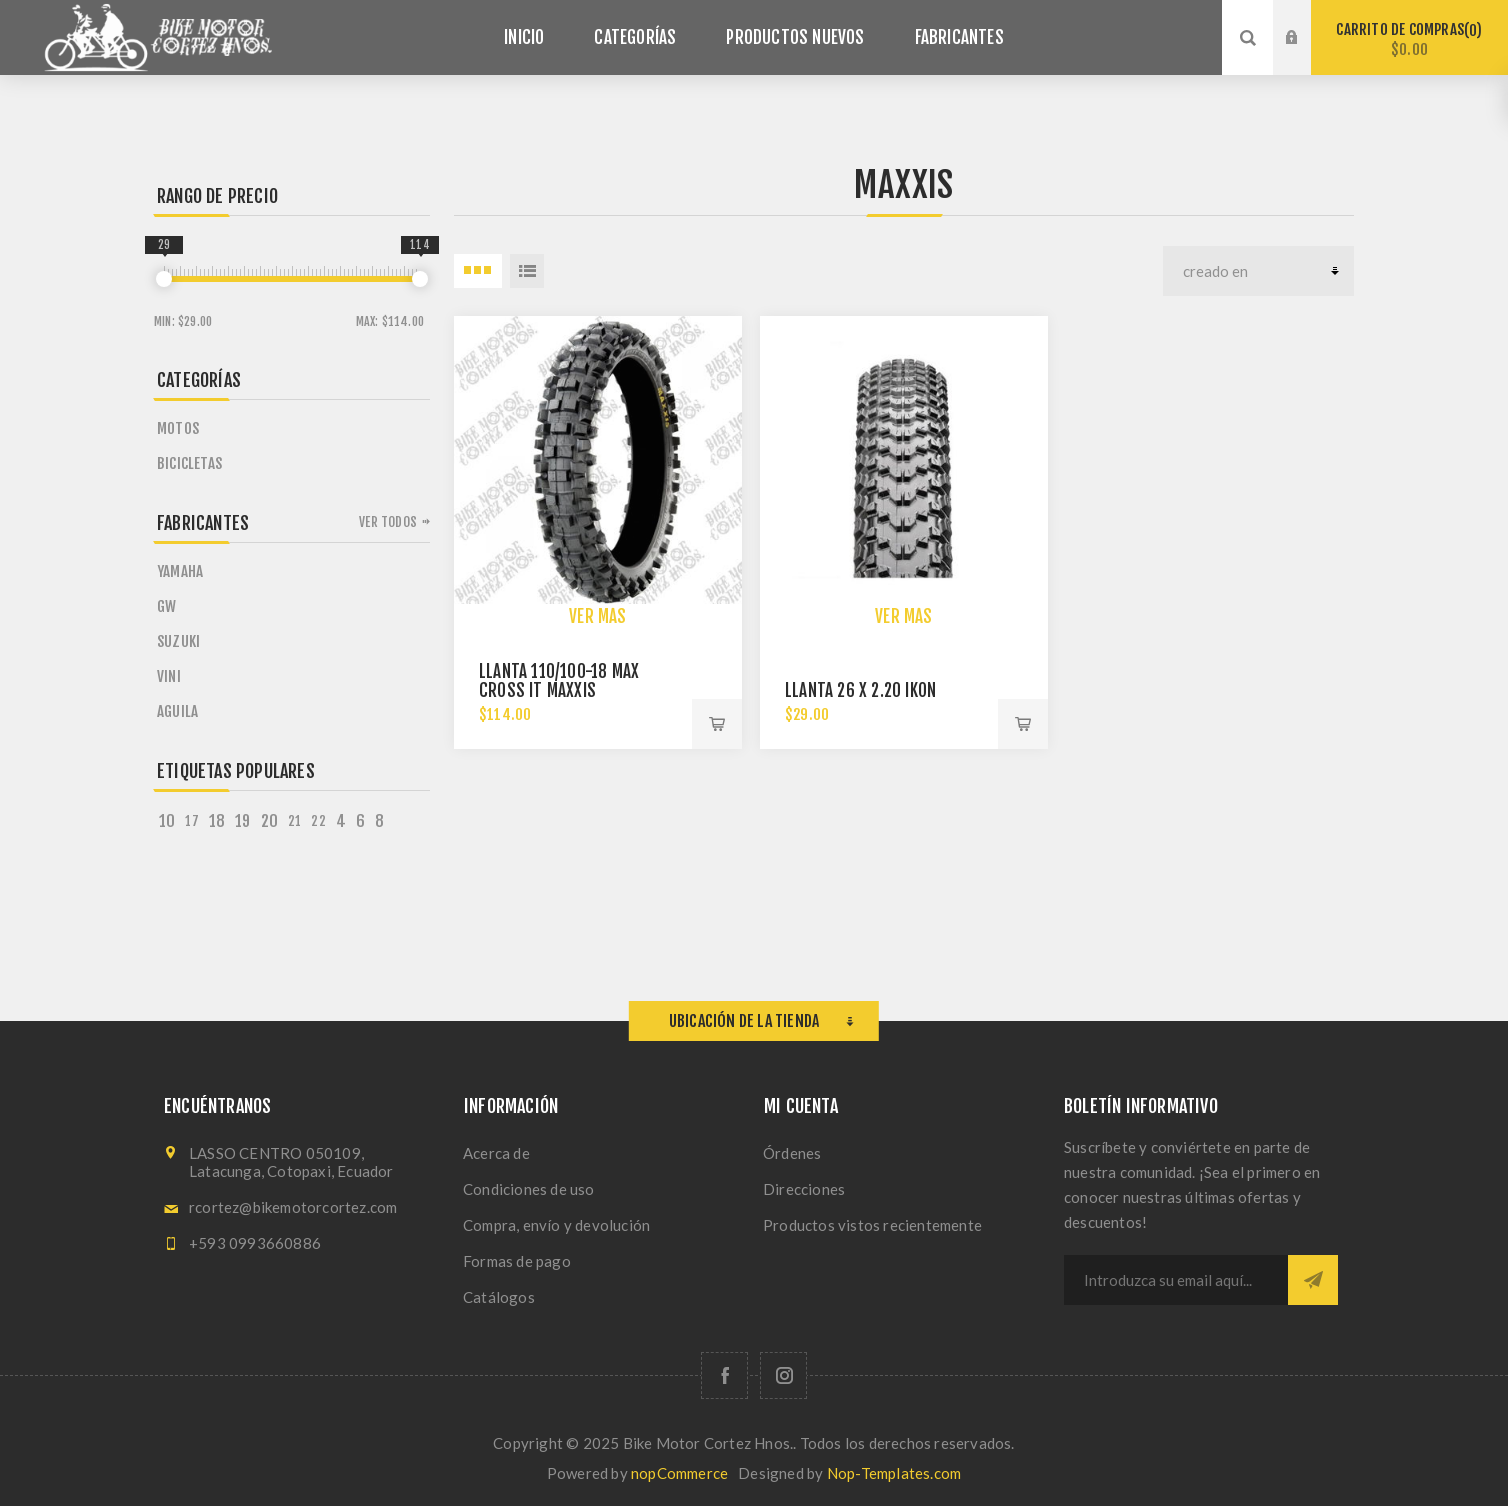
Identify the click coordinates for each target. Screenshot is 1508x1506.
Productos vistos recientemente (872, 1225)
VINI (169, 676)
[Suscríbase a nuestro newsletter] (1176, 1280)
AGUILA (177, 711)
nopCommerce (679, 1473)
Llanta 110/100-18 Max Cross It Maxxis (559, 681)
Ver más (597, 616)
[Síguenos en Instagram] (783, 1375)
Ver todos (388, 522)
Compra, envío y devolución (556, 1225)
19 (242, 821)
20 (269, 821)
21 (294, 821)
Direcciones (804, 1189)
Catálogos (499, 1297)
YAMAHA (180, 571)
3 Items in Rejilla (478, 271)
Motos (178, 428)
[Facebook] (724, 1375)
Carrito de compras (1409, 39)
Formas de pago (517, 1261)
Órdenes (792, 1153)
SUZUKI (178, 641)
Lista (527, 271)
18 (217, 821)
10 (167, 821)
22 (318, 821)
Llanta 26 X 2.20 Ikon (860, 690)
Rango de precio (217, 196)
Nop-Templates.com (894, 1473)
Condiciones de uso (529, 1189)
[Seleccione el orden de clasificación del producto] (1258, 271)
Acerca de (496, 1153)
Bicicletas (189, 463)
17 (191, 821)
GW (166, 606)
